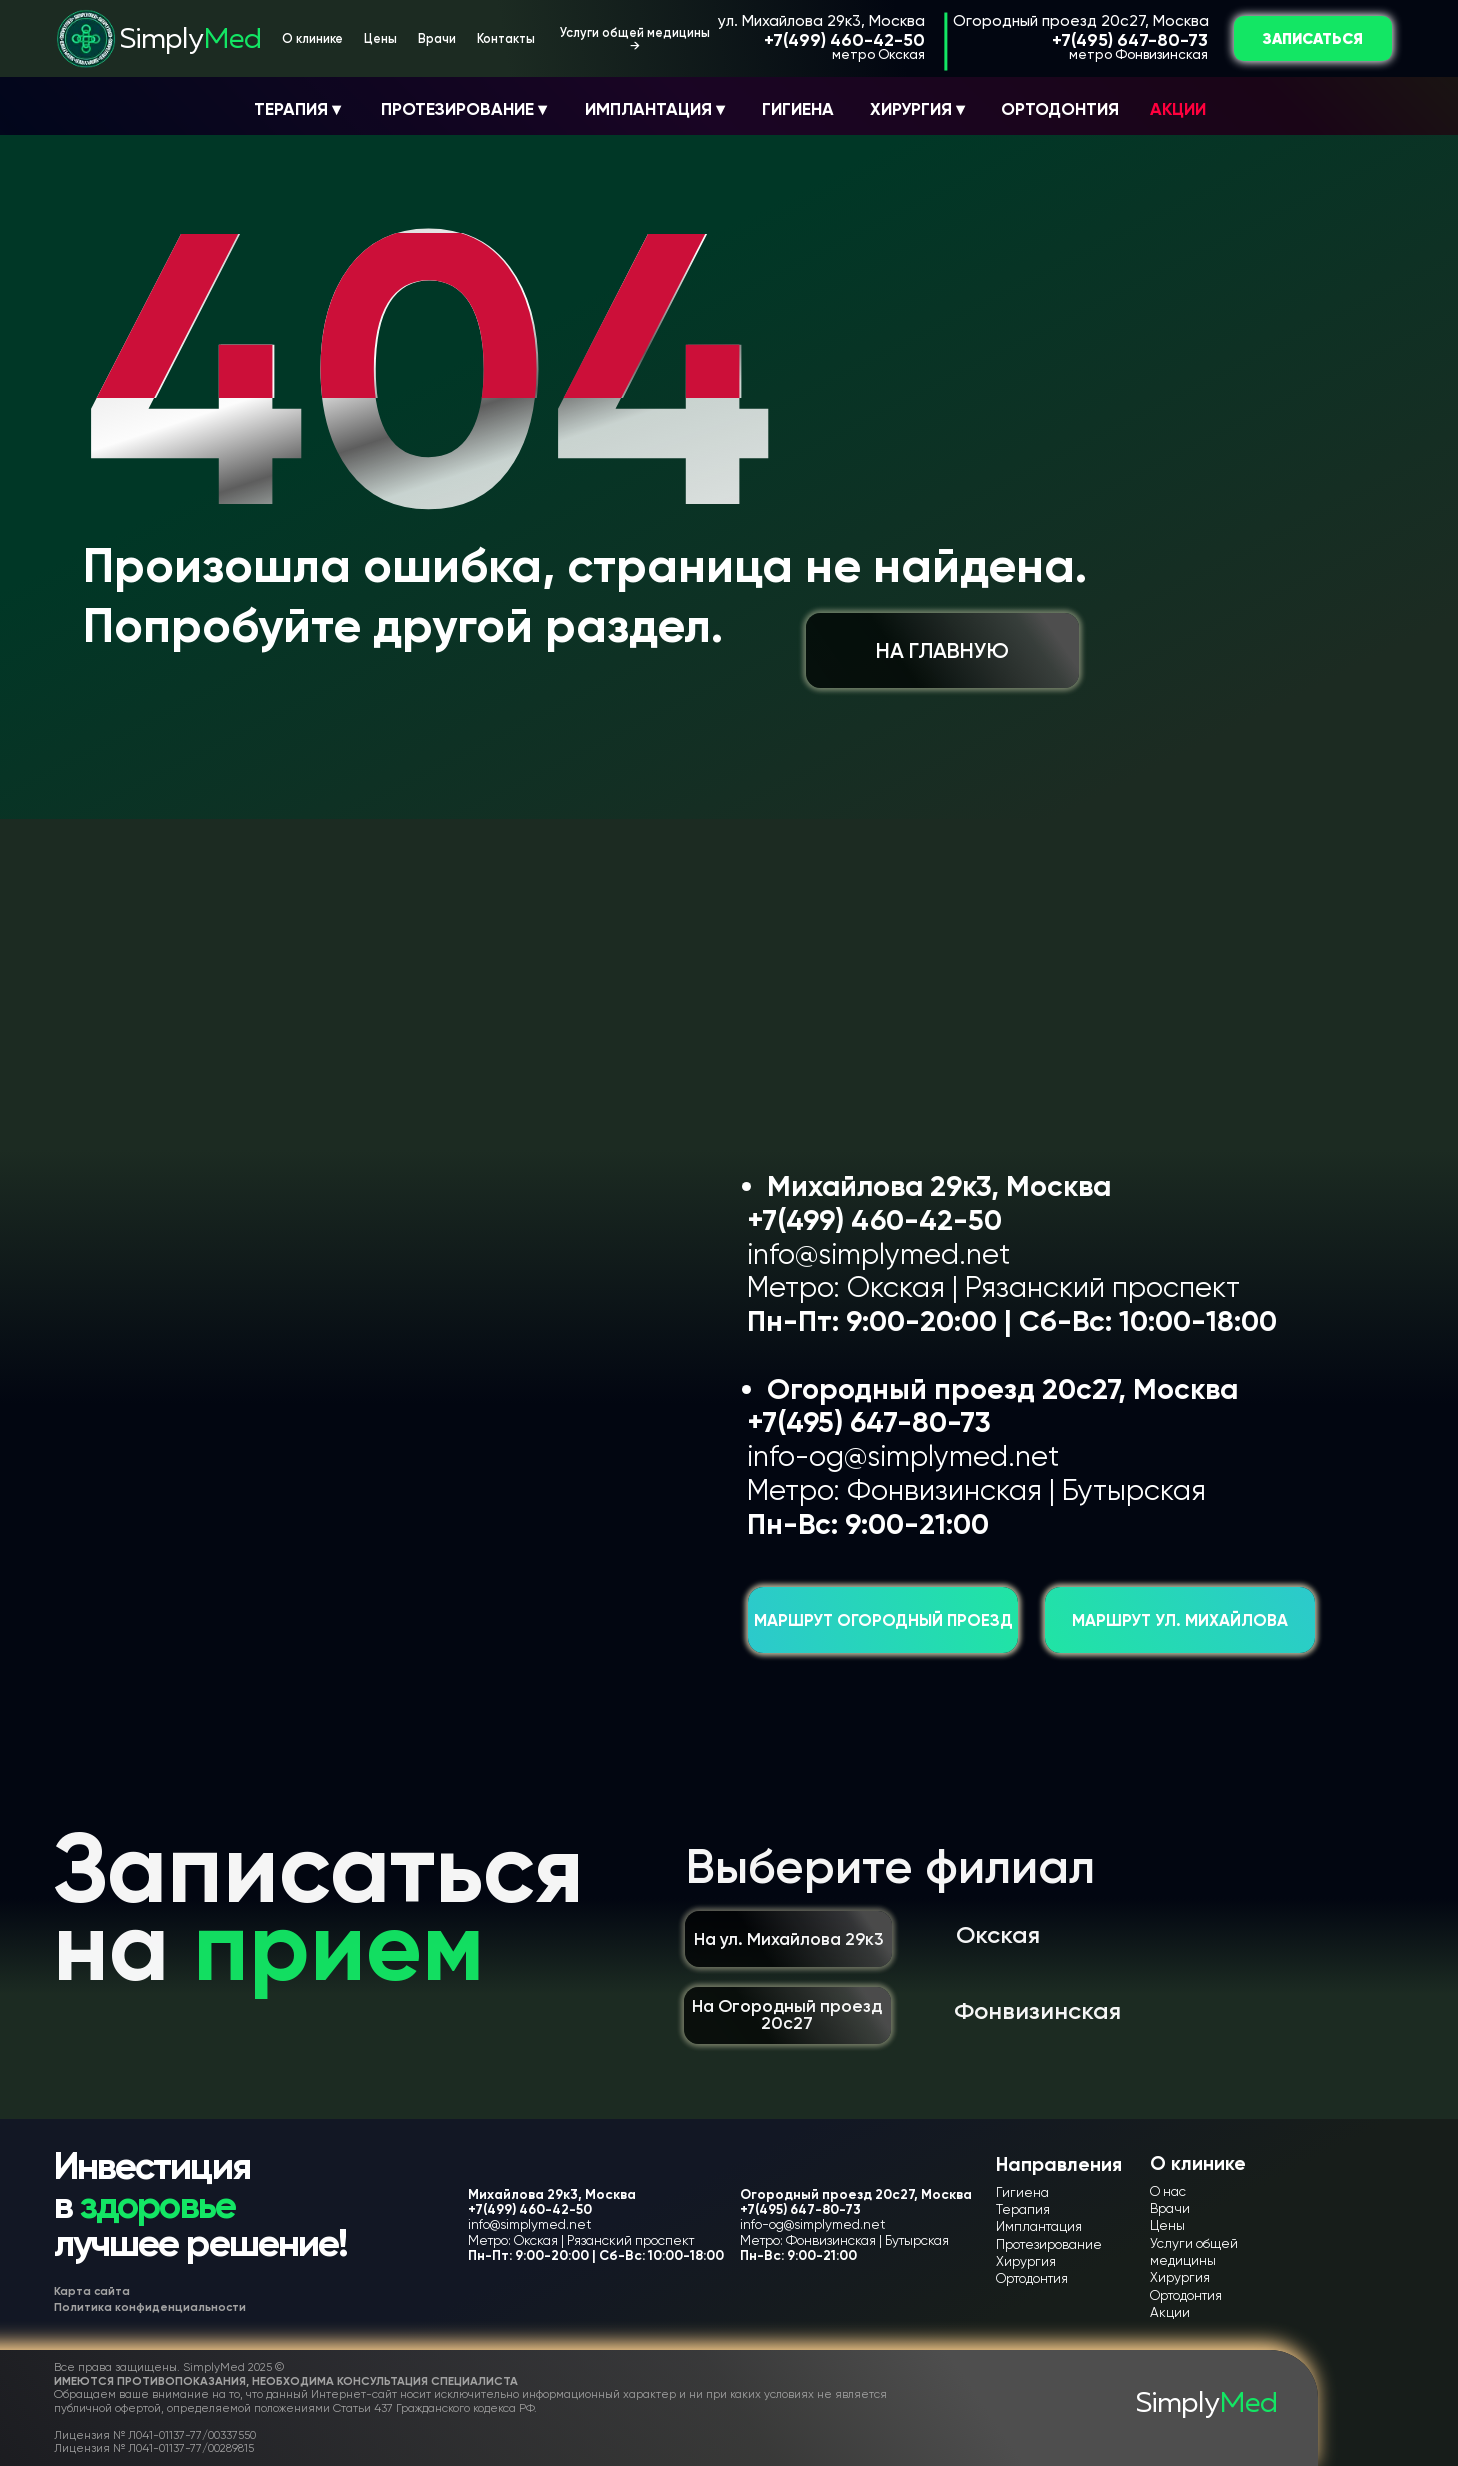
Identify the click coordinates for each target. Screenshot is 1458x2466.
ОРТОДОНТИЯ (1060, 109)
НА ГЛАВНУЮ (942, 650)
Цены (380, 38)
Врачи (437, 38)
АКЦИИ (1178, 109)
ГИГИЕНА (798, 109)
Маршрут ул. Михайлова (1180, 1620)
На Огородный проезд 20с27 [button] (787, 2014)
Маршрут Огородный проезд (883, 1620)
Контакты (506, 38)
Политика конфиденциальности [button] (150, 2307)
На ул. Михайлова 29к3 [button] (788, 1939)
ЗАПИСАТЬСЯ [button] (1313, 38)
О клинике (312, 38)
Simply (190, 39)
